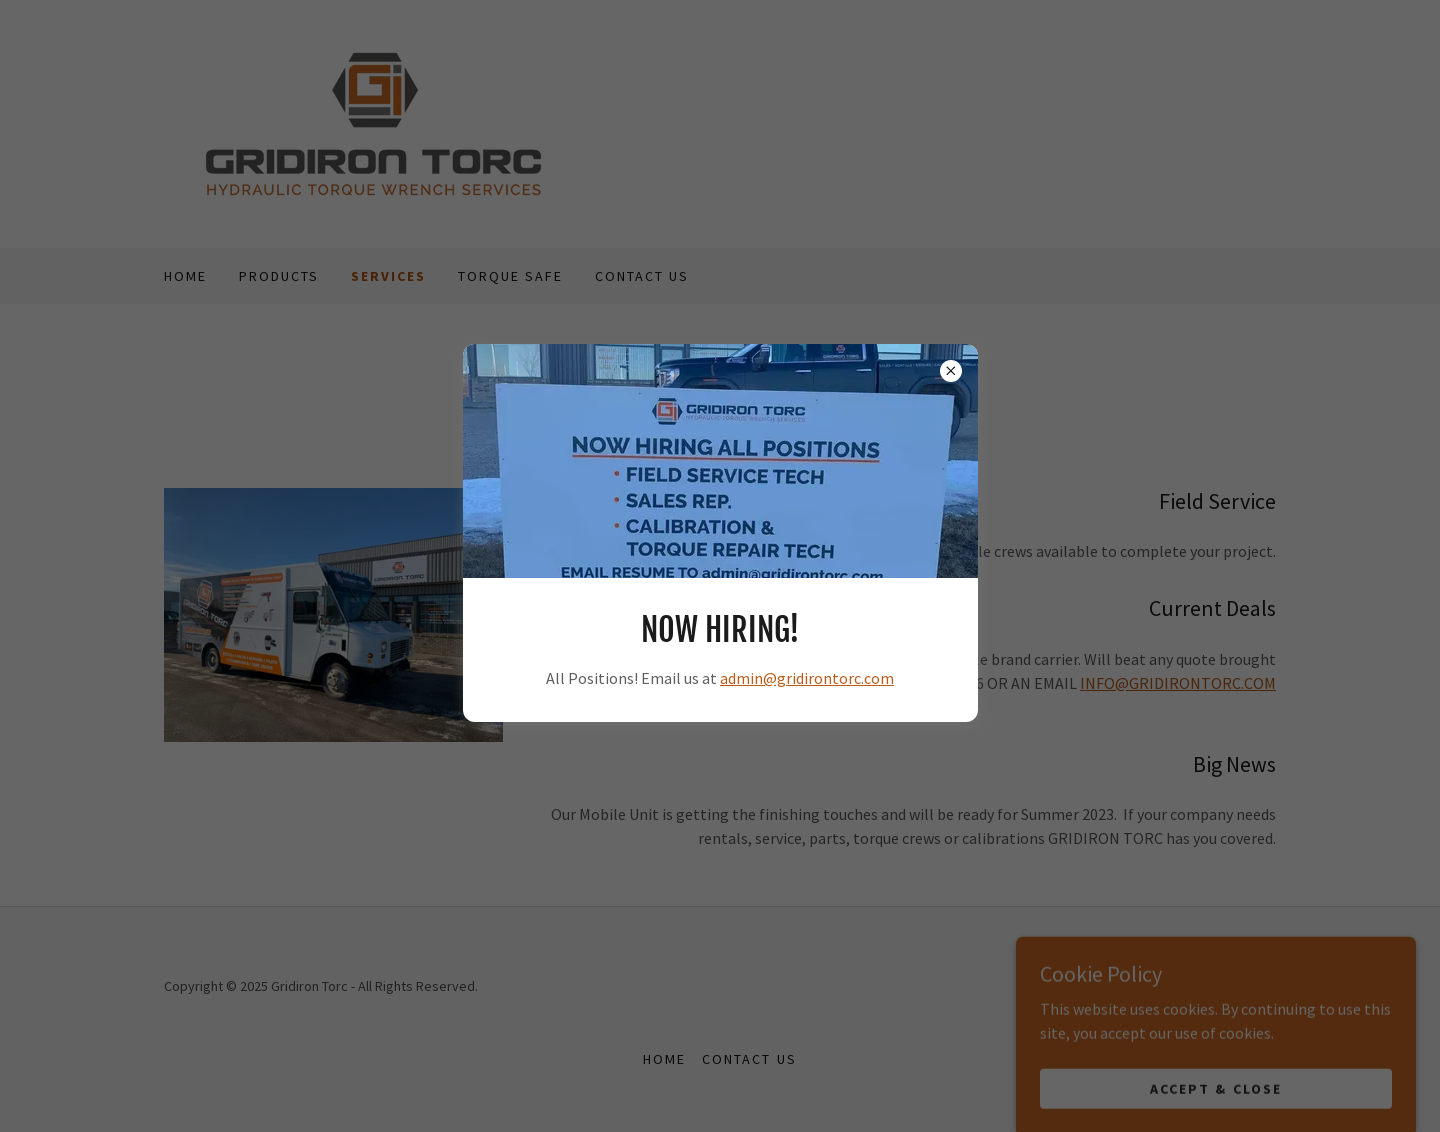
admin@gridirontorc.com (807, 678)
